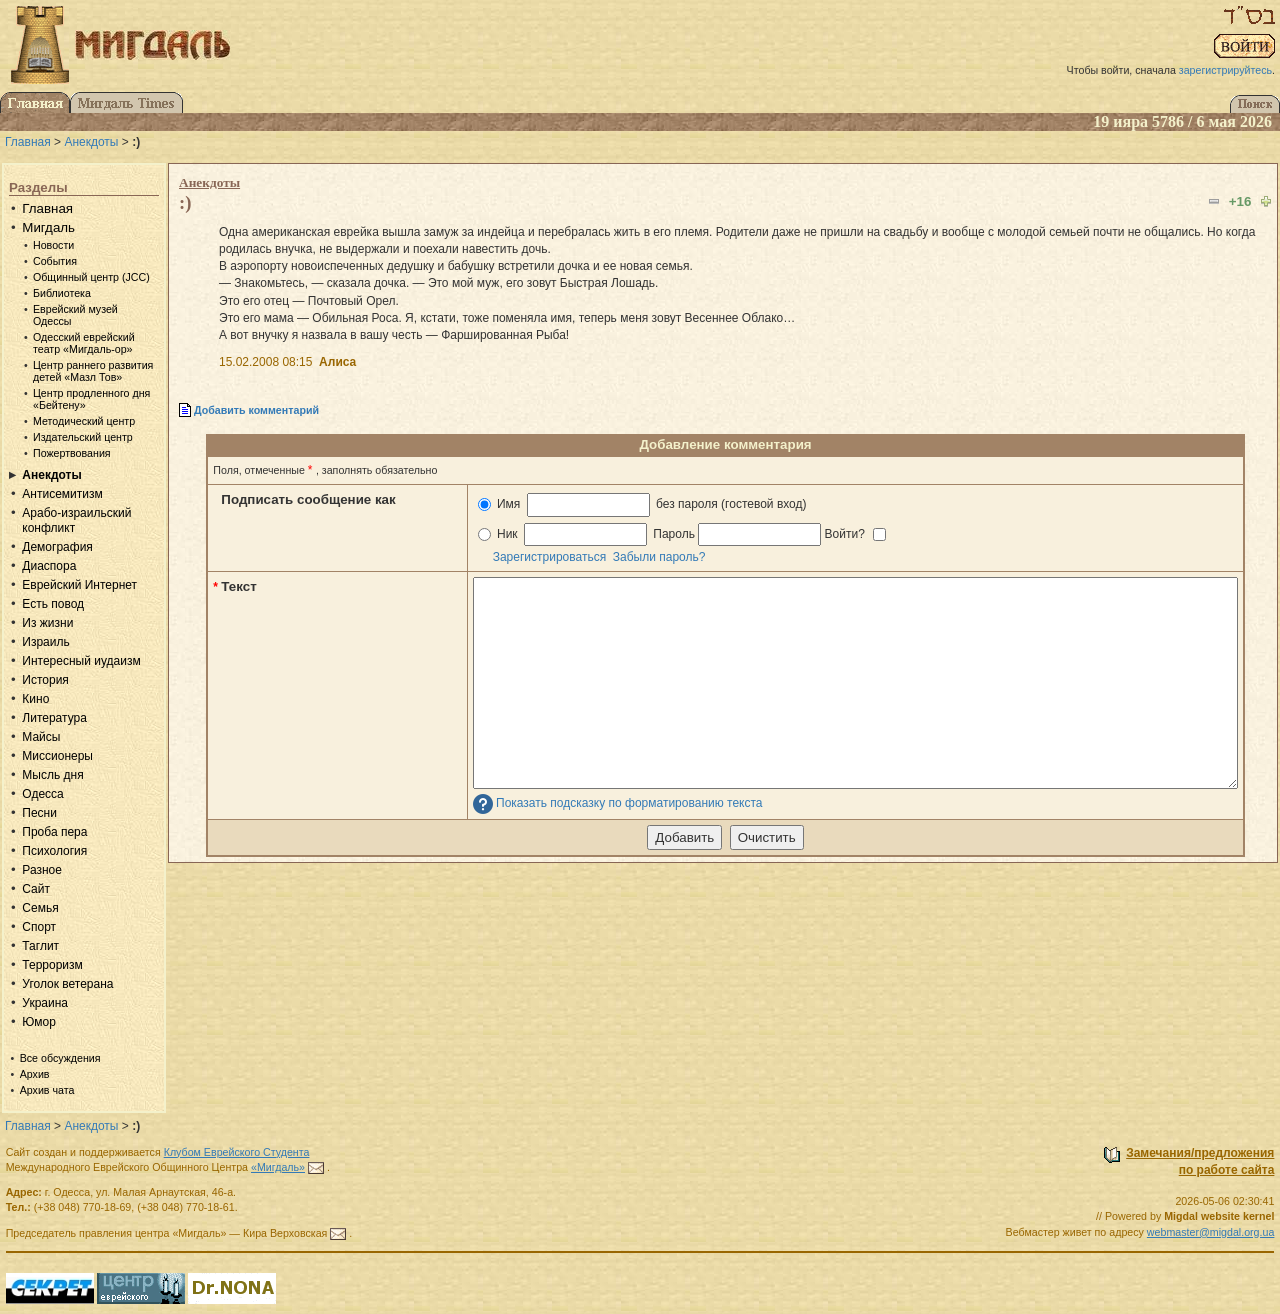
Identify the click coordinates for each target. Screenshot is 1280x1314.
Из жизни (47, 623)
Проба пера (54, 832)
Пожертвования (72, 453)
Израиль (45, 642)
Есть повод (53, 604)
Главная (28, 142)
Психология (54, 851)
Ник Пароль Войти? (682, 534)
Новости (53, 245)
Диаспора (49, 566)
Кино (35, 699)
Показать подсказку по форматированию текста (629, 803)
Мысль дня (52, 775)
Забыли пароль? (659, 557)
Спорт (39, 927)
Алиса (337, 362)
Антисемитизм (62, 494)
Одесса (42, 794)
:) (185, 202)
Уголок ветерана (67, 984)
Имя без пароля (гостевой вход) (642, 504)
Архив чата (47, 1090)
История (45, 680)
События (55, 261)
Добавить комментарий (256, 410)
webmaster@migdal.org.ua (1211, 1232)
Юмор (39, 1022)
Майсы (41, 737)
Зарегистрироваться (549, 557)
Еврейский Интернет (79, 585)
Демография (57, 547)
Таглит (40, 946)
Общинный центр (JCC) (91, 277)
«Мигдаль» (278, 1167)
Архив (35, 1074)
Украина (45, 1003)
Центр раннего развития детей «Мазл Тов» (93, 371)
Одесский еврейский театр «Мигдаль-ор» (84, 343)
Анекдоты (91, 142)
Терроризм (52, 965)
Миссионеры (57, 756)
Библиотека (62, 293)
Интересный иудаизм (81, 661)
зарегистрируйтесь (1225, 70)
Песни (39, 813)
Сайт (36, 889)
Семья (40, 908)
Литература (54, 718)
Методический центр (84, 421)
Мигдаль (48, 227)
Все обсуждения (60, 1058)
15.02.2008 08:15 (265, 362)
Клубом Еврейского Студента (237, 1152)
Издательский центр (83, 437)
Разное (42, 870)
